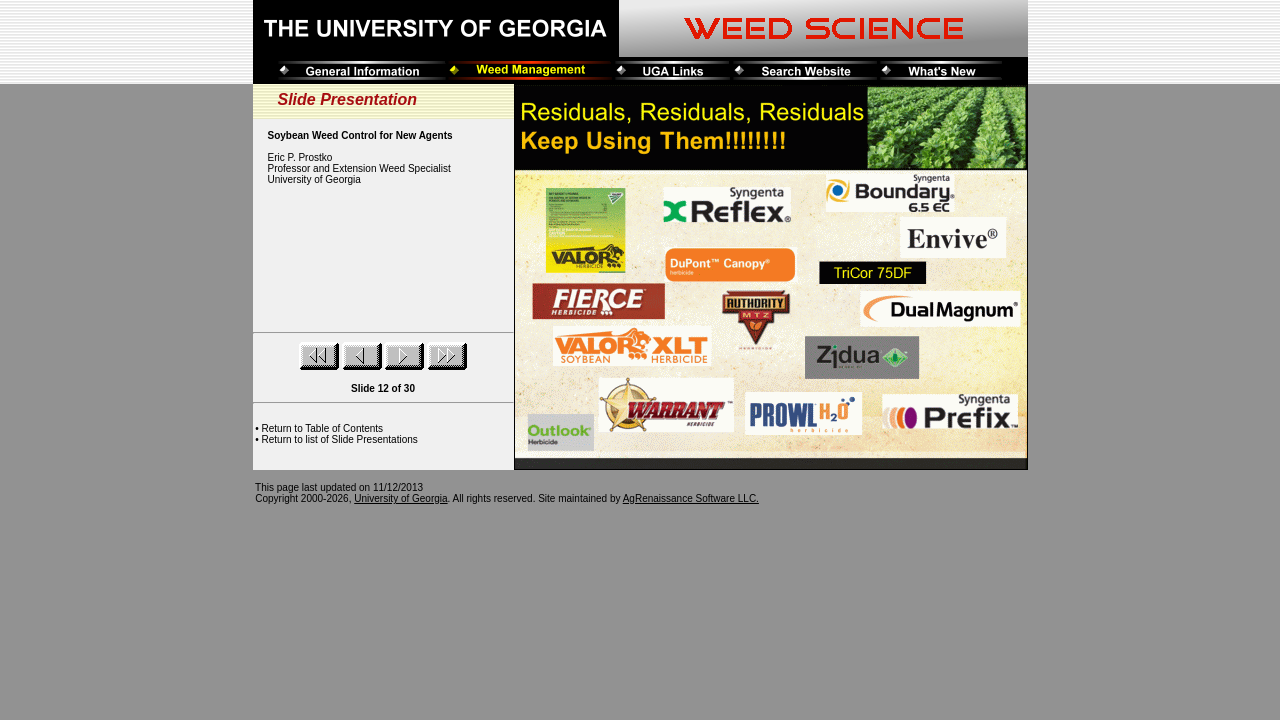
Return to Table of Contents (323, 428)
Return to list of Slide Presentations (340, 439)
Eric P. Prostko (300, 157)
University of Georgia (400, 498)
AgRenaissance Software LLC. (691, 498)
